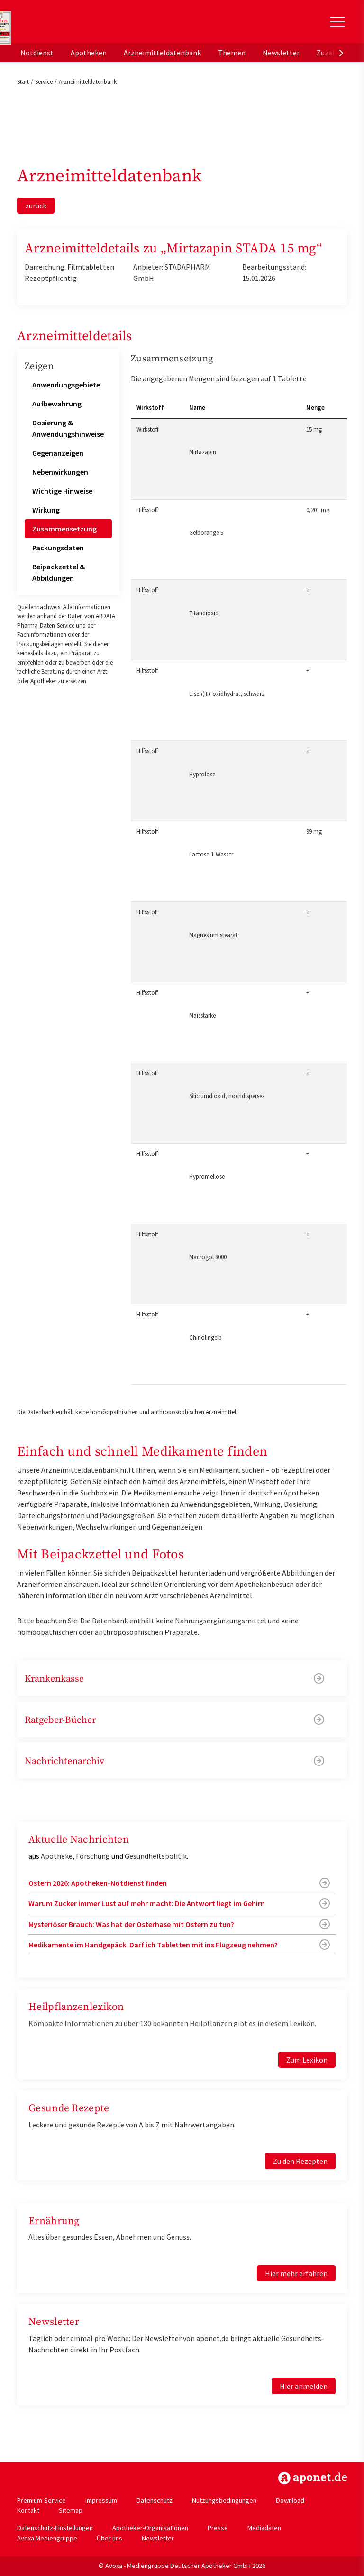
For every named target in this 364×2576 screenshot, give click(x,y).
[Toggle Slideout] (337, 21)
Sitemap (70, 2510)
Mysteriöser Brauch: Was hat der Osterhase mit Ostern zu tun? (131, 1924)
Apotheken (89, 52)
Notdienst (37, 52)
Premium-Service (41, 2500)
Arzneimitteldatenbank (162, 52)
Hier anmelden (304, 2386)
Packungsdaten (58, 547)
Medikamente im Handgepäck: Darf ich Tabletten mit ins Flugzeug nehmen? (153, 1944)
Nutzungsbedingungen (224, 2500)
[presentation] (341, 52)
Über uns (109, 2538)
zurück (35, 205)
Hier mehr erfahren (296, 2273)
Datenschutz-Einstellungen (55, 2527)
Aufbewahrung (57, 403)
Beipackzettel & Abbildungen (58, 572)
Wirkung (46, 509)
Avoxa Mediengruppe (47, 2538)
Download (290, 2500)
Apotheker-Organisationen (150, 2527)
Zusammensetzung (64, 528)
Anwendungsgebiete (66, 384)
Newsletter (281, 52)
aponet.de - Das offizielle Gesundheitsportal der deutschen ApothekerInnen (82, 25)
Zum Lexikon (307, 2059)
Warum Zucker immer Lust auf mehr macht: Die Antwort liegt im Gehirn (146, 1903)
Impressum (101, 2500)
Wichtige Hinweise (62, 490)
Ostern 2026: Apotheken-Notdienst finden (97, 1883)
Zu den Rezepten (300, 2161)
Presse (218, 2527)
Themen (232, 52)
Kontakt (28, 2510)
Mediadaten (264, 2527)
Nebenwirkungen (60, 472)
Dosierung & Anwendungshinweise (68, 428)
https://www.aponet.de (312, 2478)
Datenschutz (154, 2500)
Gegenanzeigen (57, 453)
